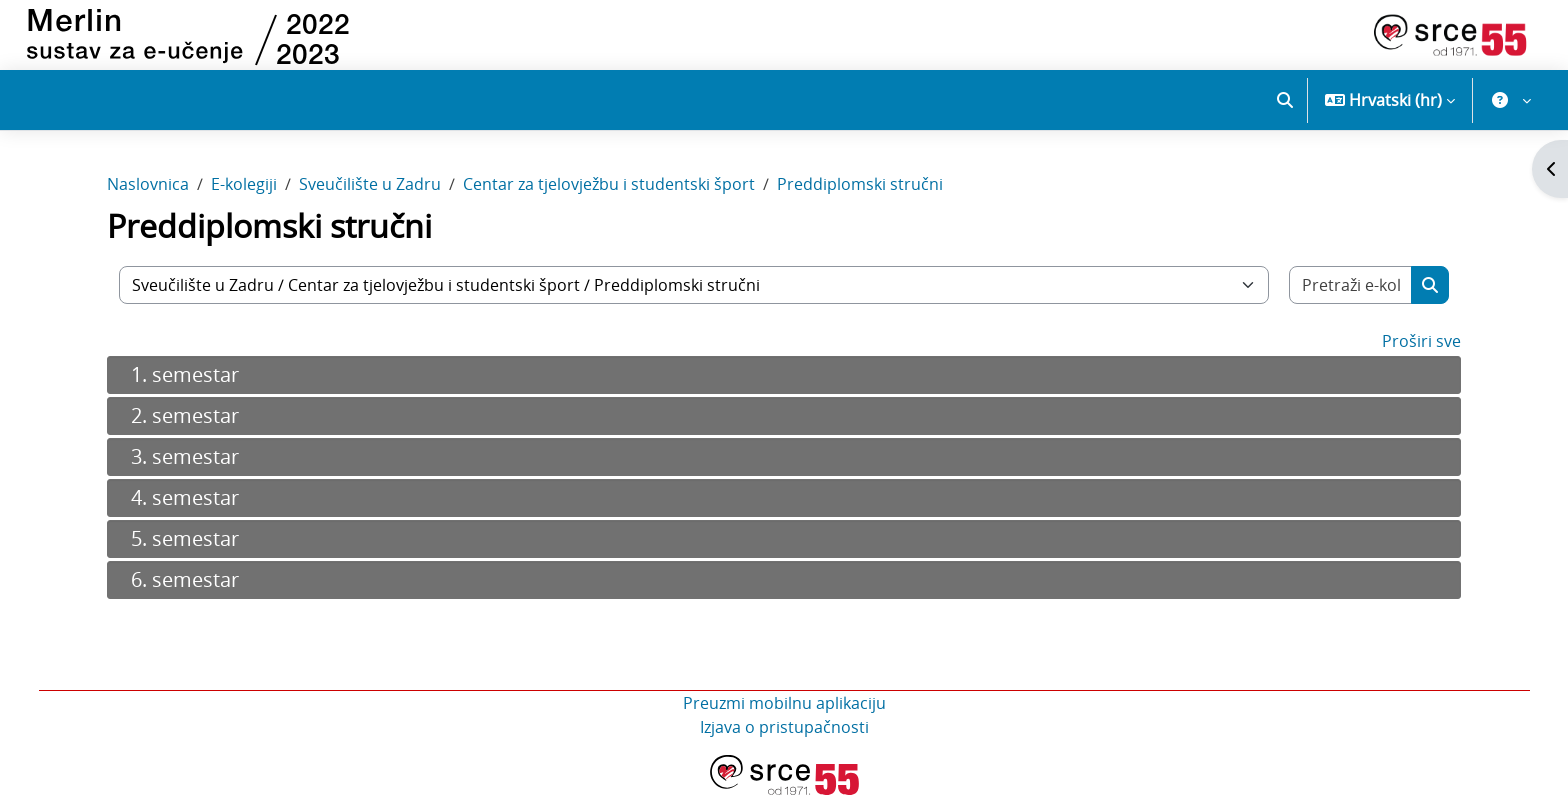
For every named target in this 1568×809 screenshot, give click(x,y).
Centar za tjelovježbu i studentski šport (609, 198)
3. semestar (185, 470)
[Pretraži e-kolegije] (1351, 299)
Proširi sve (1421, 355)
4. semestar (185, 511)
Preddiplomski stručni (860, 198)
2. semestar (185, 429)
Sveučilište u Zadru (370, 198)
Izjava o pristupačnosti (784, 741)
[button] (1285, 100)
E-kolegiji (244, 198)
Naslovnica (148, 198)
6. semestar (185, 593)
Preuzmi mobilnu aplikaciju (784, 717)
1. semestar (185, 388)
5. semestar (185, 552)
